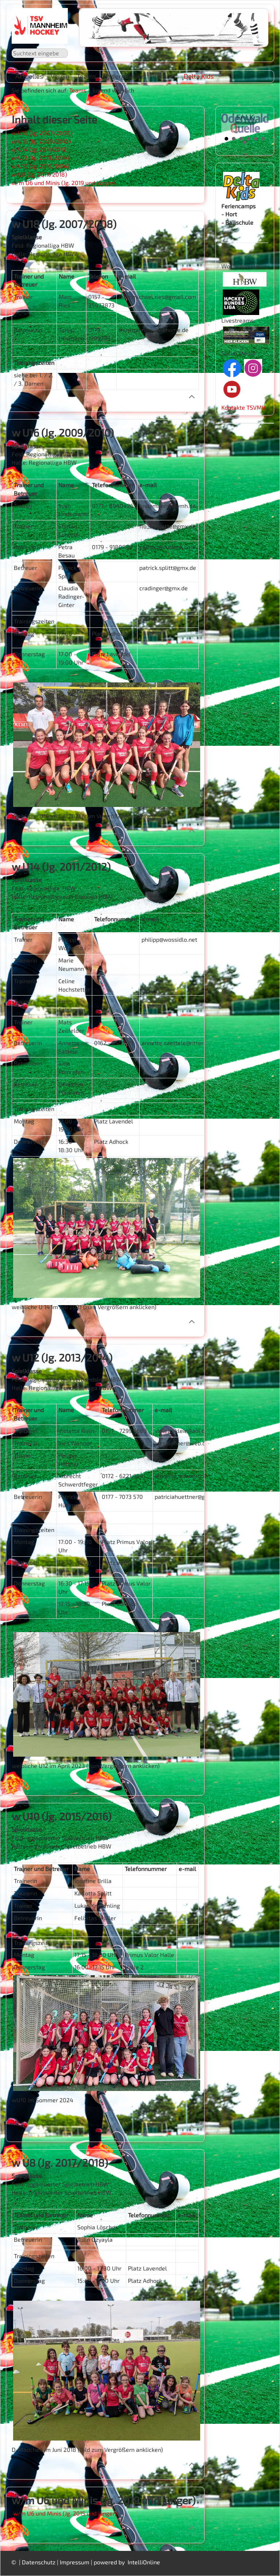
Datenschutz (38, 2562)
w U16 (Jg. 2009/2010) (41, 141)
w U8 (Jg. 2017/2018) (39, 174)
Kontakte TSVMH (243, 406)
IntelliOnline (144, 2562)
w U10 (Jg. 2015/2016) (40, 165)
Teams (77, 90)
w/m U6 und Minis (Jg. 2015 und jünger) (65, 2513)
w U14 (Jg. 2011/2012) (40, 149)
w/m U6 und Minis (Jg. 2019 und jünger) (63, 182)
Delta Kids (199, 76)
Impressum (74, 2562)
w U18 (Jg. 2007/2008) (42, 132)
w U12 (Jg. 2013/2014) (40, 157)
